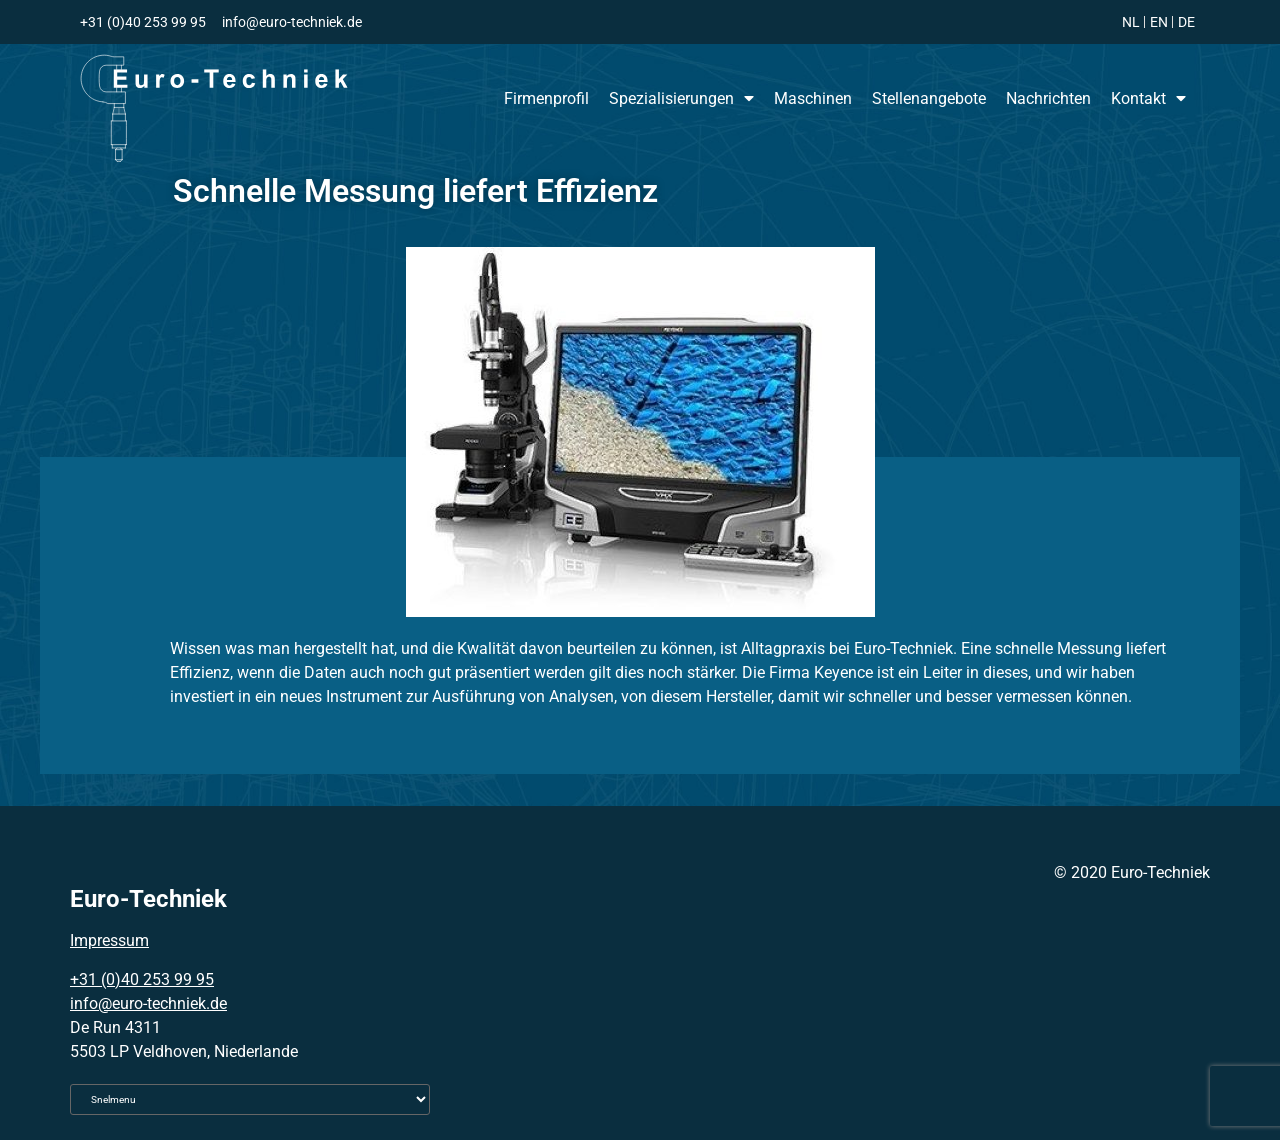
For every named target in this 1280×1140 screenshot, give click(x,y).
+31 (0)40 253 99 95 (142, 979)
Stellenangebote (929, 98)
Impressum (109, 940)
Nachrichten (1048, 98)
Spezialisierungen (681, 98)
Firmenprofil (546, 98)
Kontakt (1148, 98)
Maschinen (813, 98)
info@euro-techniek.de (148, 1003)
